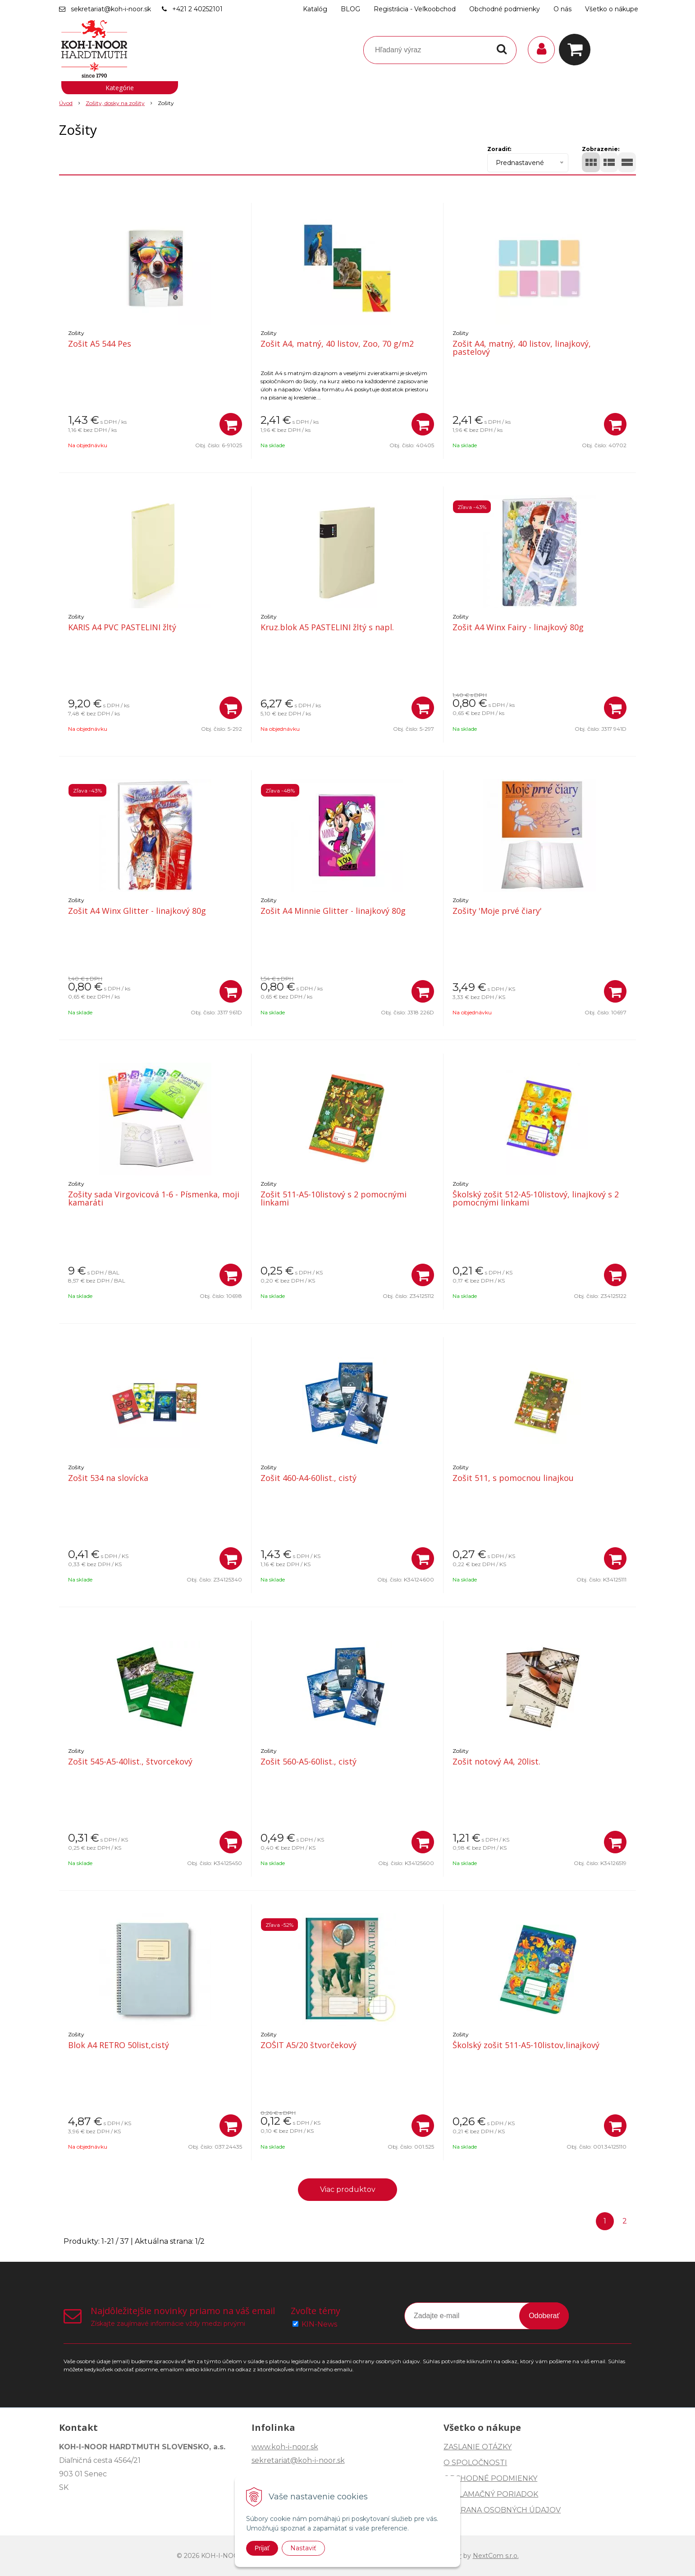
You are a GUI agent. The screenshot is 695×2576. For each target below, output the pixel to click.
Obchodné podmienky (504, 9)
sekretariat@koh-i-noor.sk (111, 9)
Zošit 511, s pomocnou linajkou (513, 1477)
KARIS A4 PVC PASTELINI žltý (122, 627)
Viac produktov (347, 2189)
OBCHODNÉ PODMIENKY (490, 2478)
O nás (562, 9)
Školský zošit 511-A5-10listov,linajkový (526, 2045)
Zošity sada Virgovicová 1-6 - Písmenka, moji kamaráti (153, 1198)
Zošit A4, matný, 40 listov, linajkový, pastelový (522, 347)
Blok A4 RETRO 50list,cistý (118, 2045)
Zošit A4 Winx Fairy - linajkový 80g (518, 627)
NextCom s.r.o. (496, 2556)
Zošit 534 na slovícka (108, 1477)
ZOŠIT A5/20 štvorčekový (309, 2045)
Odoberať (544, 2315)
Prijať (262, 2548)
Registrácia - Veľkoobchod (415, 9)
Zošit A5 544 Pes (99, 343)
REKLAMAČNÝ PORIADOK (491, 2494)
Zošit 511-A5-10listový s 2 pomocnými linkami (334, 1198)
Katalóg (315, 9)
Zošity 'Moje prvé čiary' (497, 910)
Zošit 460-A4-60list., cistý (309, 1477)
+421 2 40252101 (197, 9)
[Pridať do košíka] (230, 424)
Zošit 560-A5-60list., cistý (309, 1761)
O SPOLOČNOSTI (475, 2462)
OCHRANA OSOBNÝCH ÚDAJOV (502, 2510)
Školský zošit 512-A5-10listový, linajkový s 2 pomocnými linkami (536, 1198)
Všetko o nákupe (611, 9)
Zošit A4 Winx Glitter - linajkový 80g (137, 910)
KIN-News (319, 2324)
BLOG (350, 9)
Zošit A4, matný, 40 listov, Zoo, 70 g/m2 (337, 343)
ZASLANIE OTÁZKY (478, 2447)
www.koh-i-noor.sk (284, 2447)
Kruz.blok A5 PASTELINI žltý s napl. (327, 627)
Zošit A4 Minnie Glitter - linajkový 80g (333, 910)
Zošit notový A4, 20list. (496, 1761)
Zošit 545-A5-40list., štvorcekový (130, 1761)
